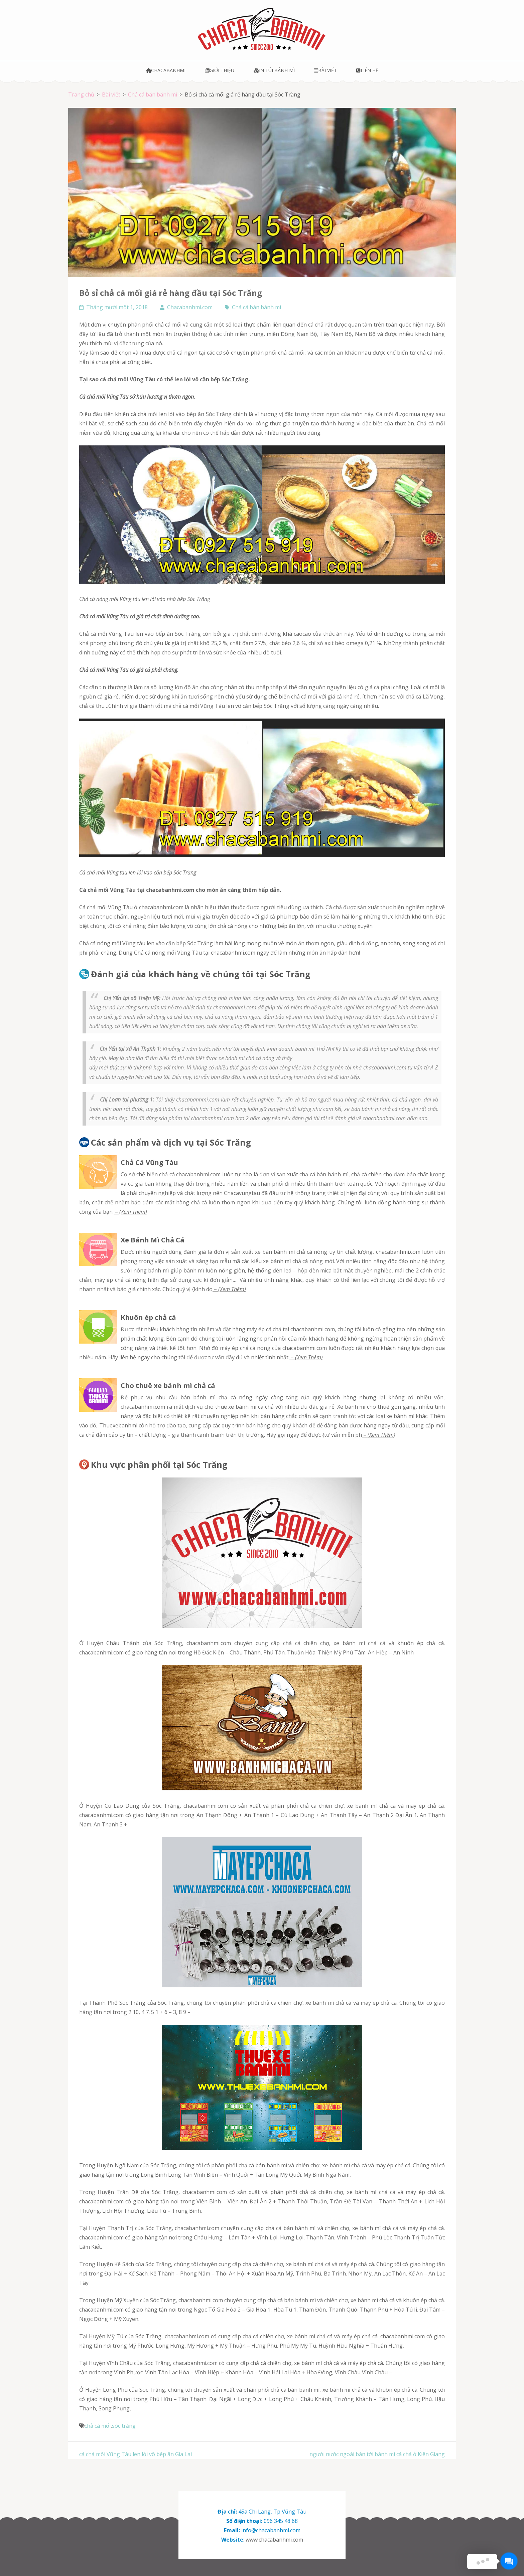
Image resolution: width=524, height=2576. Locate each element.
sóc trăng (124, 2425)
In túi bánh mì (274, 70)
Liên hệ (367, 70)
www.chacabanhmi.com (274, 2539)
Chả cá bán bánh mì (256, 307)
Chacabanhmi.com (190, 307)
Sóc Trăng (235, 379)
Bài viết (325, 70)
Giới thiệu (219, 70)
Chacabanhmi (166, 70)
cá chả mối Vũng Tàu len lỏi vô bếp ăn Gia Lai (135, 2454)
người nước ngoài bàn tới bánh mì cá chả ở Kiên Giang (377, 2454)
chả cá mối (92, 616)
